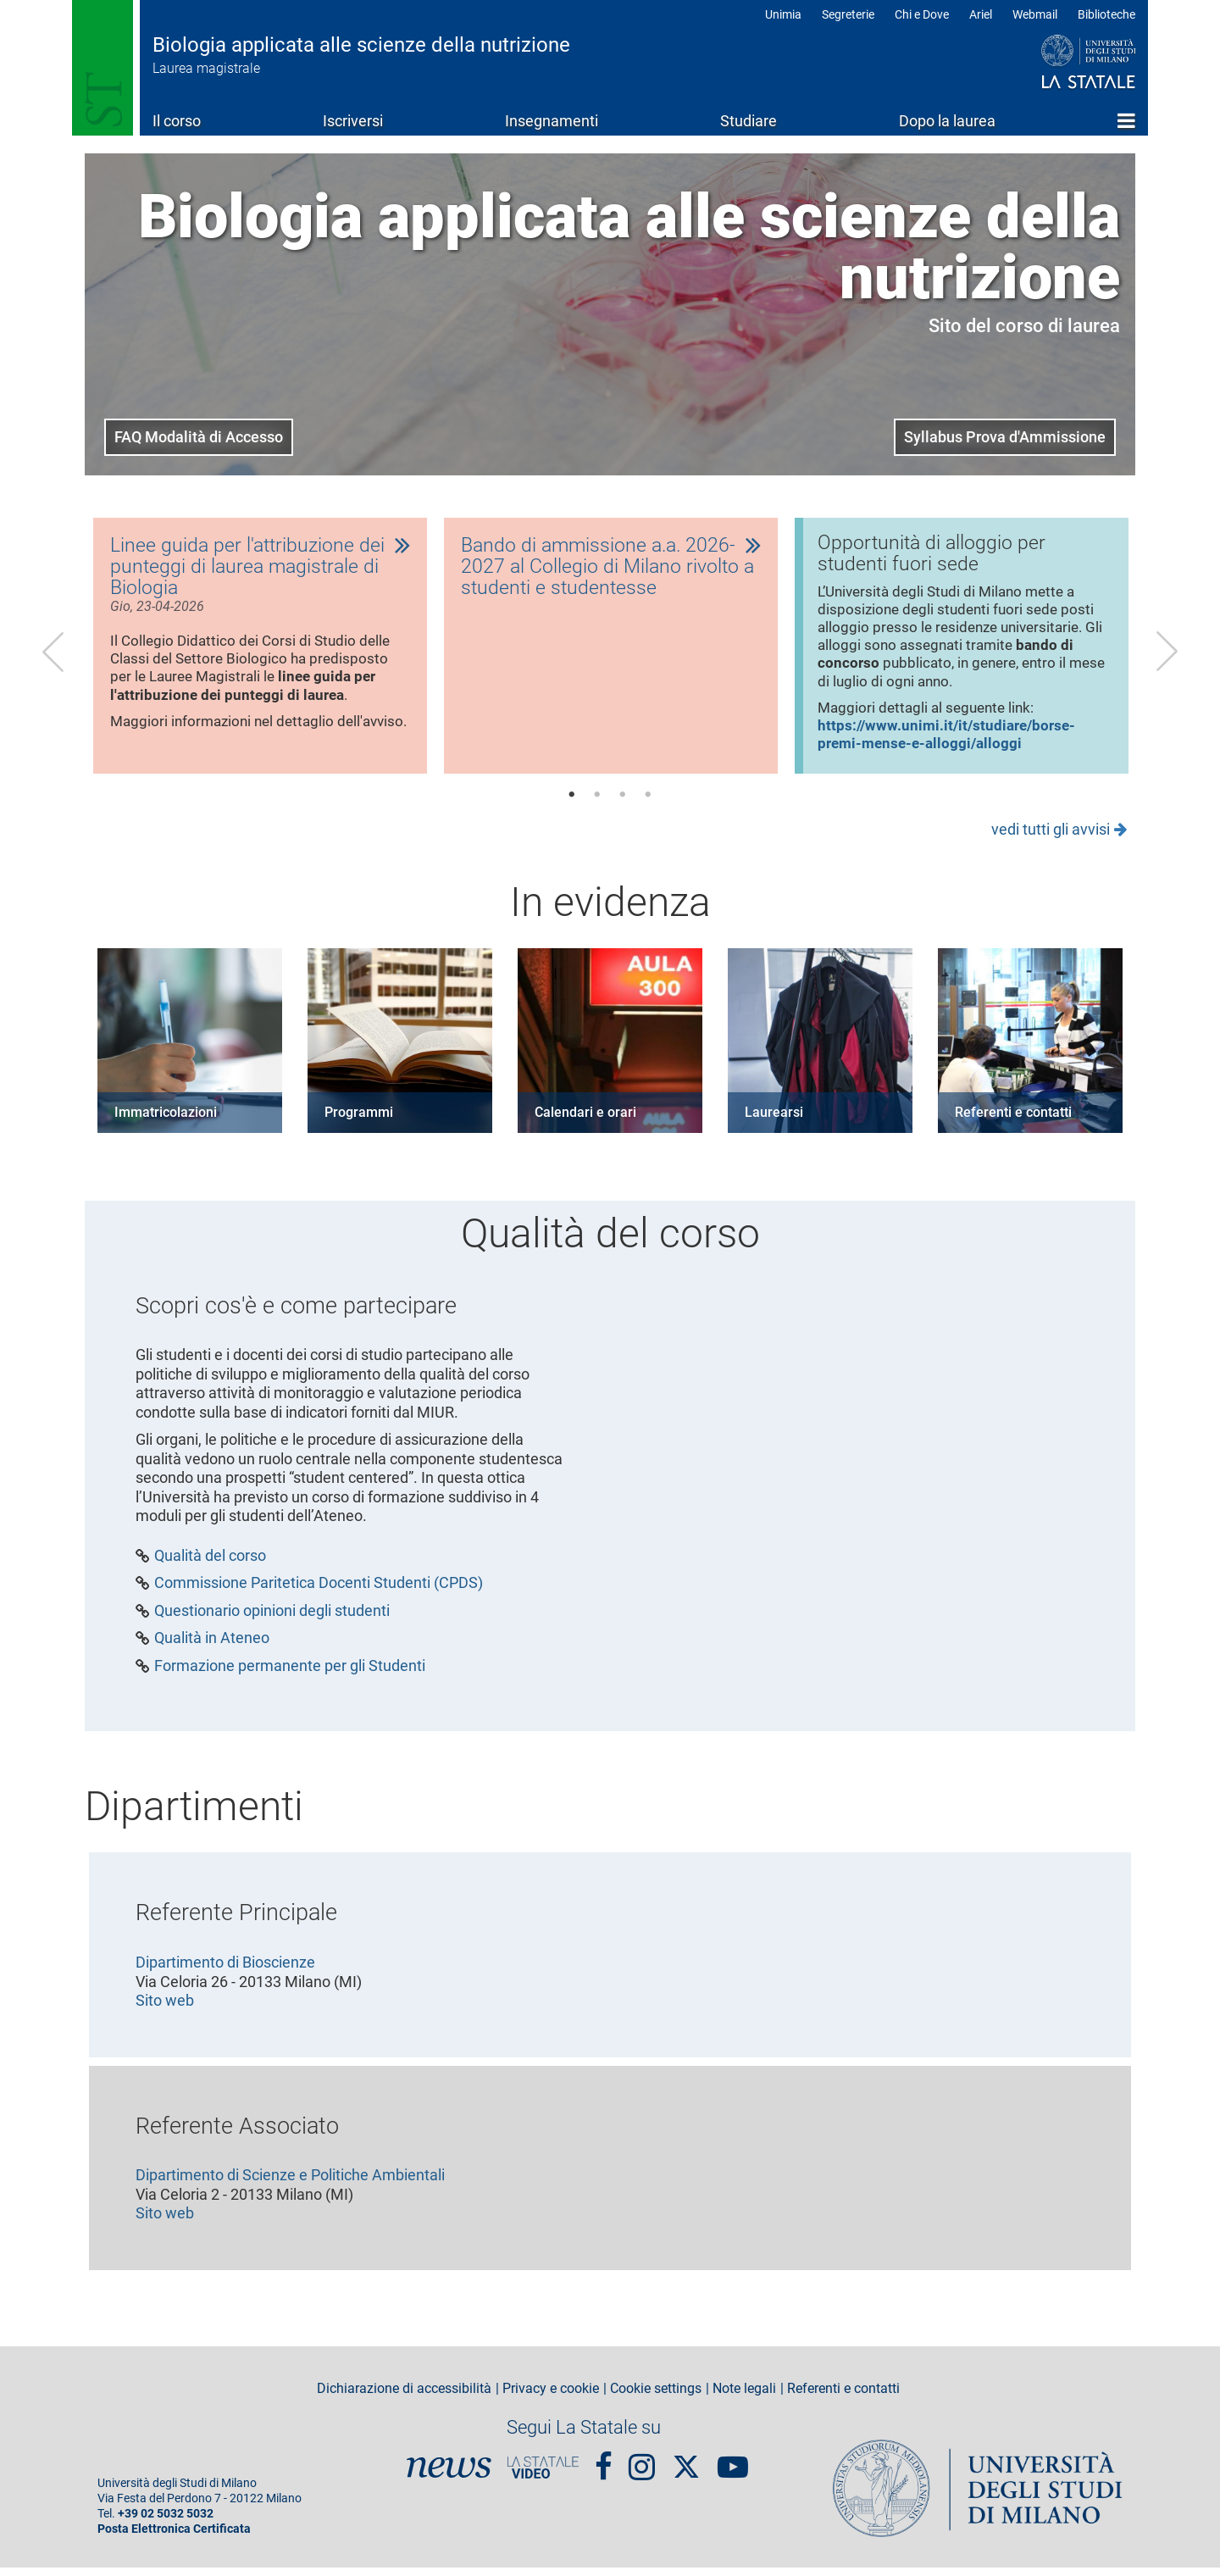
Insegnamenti (551, 121)
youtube (733, 2467)
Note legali (744, 2397)
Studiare (748, 121)
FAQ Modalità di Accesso (198, 437)
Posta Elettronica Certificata (174, 2537)
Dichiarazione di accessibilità (404, 2397)
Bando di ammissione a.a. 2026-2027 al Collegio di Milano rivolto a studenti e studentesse (610, 568)
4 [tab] (648, 803)
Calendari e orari (585, 1121)
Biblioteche (1106, 14)
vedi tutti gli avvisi (1050, 838)
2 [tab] (597, 803)
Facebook (604, 2467)
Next (1166, 655)
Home (1126, 120)
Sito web (165, 2009)
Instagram (642, 2467)
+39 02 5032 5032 (166, 2522)
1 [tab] (571, 803)
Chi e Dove (922, 14)
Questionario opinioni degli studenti (272, 1619)
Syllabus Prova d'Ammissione (1005, 437)
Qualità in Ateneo (211, 1646)
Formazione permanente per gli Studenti (289, 1674)
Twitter (686, 2466)
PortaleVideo (543, 2476)
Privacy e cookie (550, 2397)
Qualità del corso (210, 1564)
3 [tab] (622, 803)
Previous (53, 655)
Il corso (176, 121)
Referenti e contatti (1013, 1121)
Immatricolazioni (165, 1121)
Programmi (358, 1121)
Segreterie (848, 14)
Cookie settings (656, 2397)
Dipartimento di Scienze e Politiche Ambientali (290, 2183)
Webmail (1034, 14)
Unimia (783, 14)
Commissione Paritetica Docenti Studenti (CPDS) (318, 1591)
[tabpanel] (260, 650)
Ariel (980, 14)
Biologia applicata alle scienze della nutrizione (361, 45)
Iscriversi (353, 121)
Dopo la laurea (947, 121)
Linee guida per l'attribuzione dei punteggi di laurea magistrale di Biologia (250, 568)
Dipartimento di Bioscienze (225, 1970)
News (449, 2476)
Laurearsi (774, 1121)
